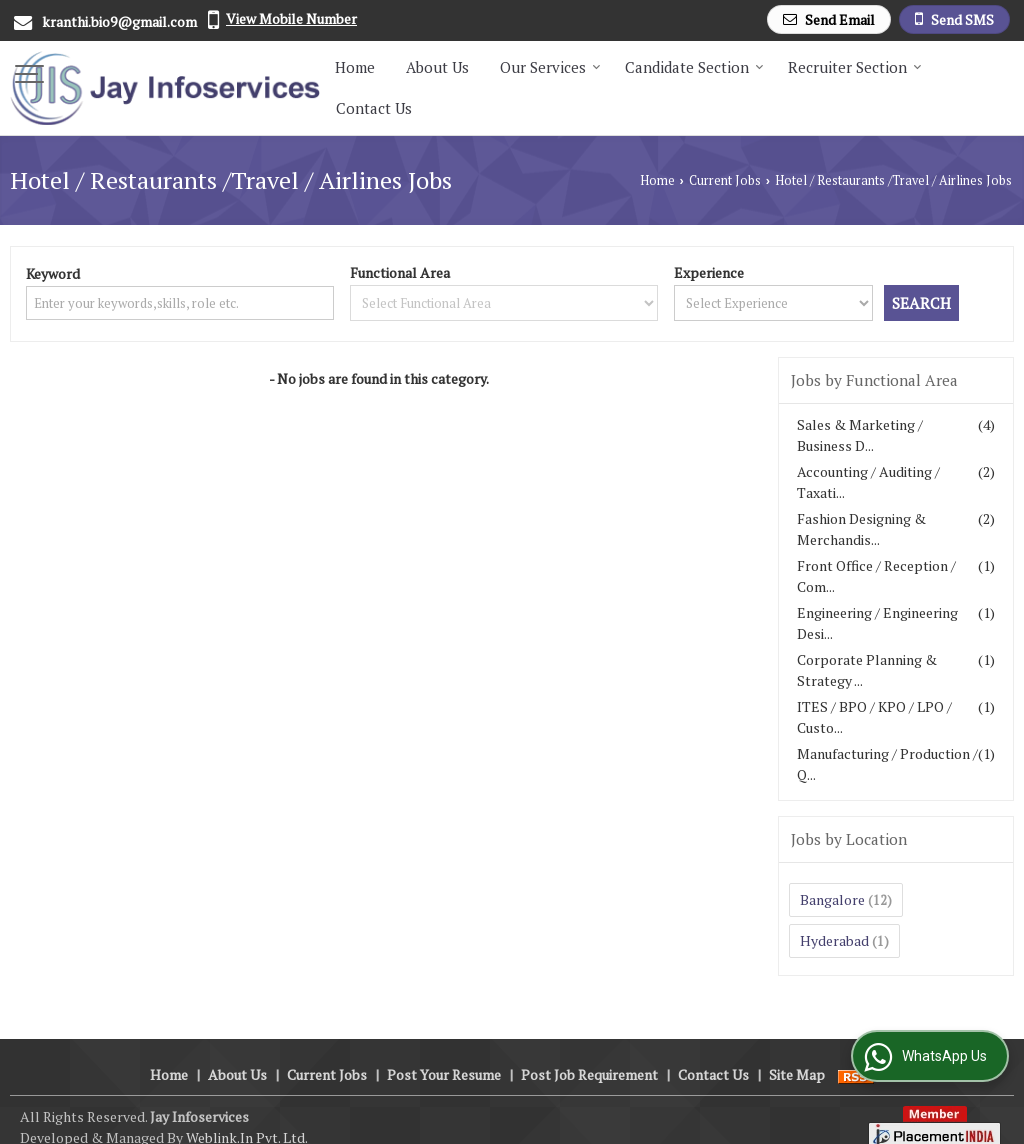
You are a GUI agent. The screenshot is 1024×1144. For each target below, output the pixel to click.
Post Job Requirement (589, 1053)
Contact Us (374, 108)
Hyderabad (834, 940)
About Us (437, 67)
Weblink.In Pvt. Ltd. (247, 1116)
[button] (291, 18)
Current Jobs (725, 180)
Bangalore (832, 899)
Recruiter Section (855, 67)
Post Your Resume (444, 1053)
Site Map (797, 1053)
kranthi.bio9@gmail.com (119, 21)
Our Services (550, 67)
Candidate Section (694, 67)
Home (355, 67)
